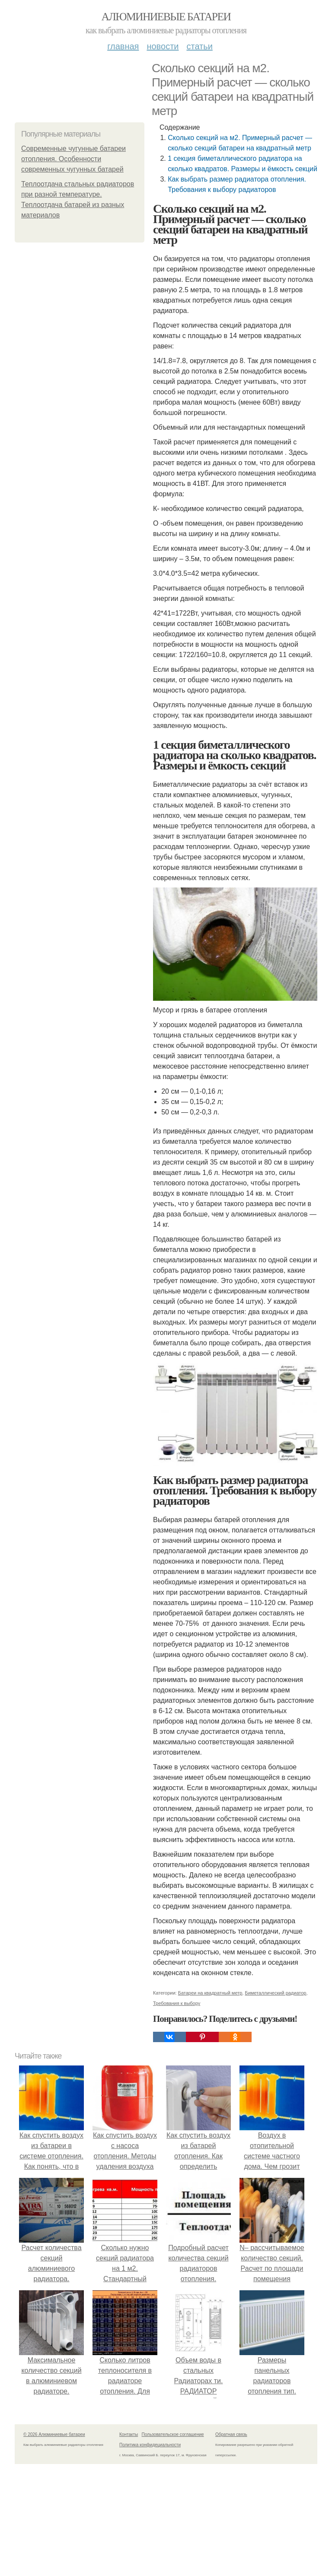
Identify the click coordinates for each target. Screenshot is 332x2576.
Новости (163, 46)
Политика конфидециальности (150, 2444)
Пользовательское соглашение (173, 2434)
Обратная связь (231, 2434)
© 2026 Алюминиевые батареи (54, 2434)
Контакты (128, 2434)
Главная (123, 46)
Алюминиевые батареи (166, 16)
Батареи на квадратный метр (210, 1992)
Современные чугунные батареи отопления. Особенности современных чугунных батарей (73, 159)
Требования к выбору (176, 2003)
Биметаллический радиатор (275, 1992)
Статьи (199, 46)
